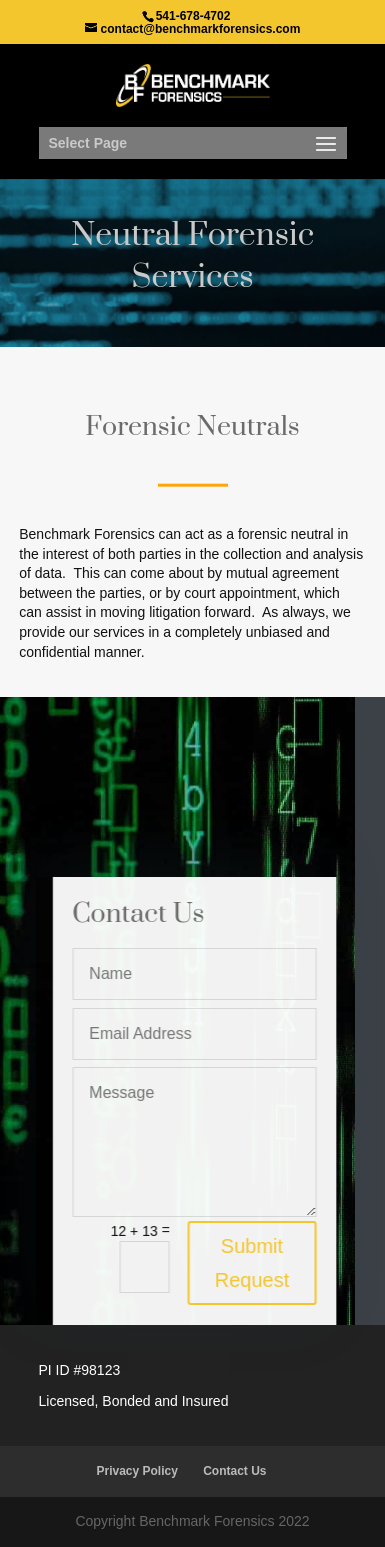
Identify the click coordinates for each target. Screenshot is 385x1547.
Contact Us (234, 1471)
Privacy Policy (136, 1471)
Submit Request (258, 1263)
